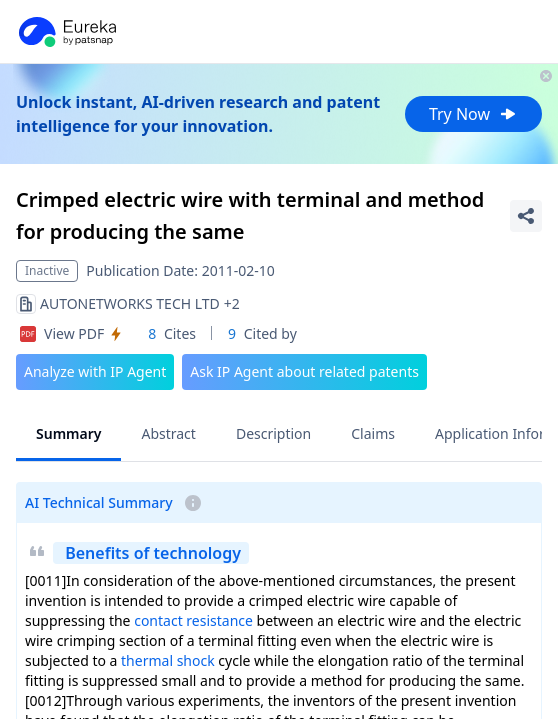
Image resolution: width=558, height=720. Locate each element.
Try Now (473, 114)
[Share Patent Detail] (526, 216)
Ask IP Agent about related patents (304, 371)
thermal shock (168, 660)
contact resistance (193, 620)
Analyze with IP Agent (95, 371)
